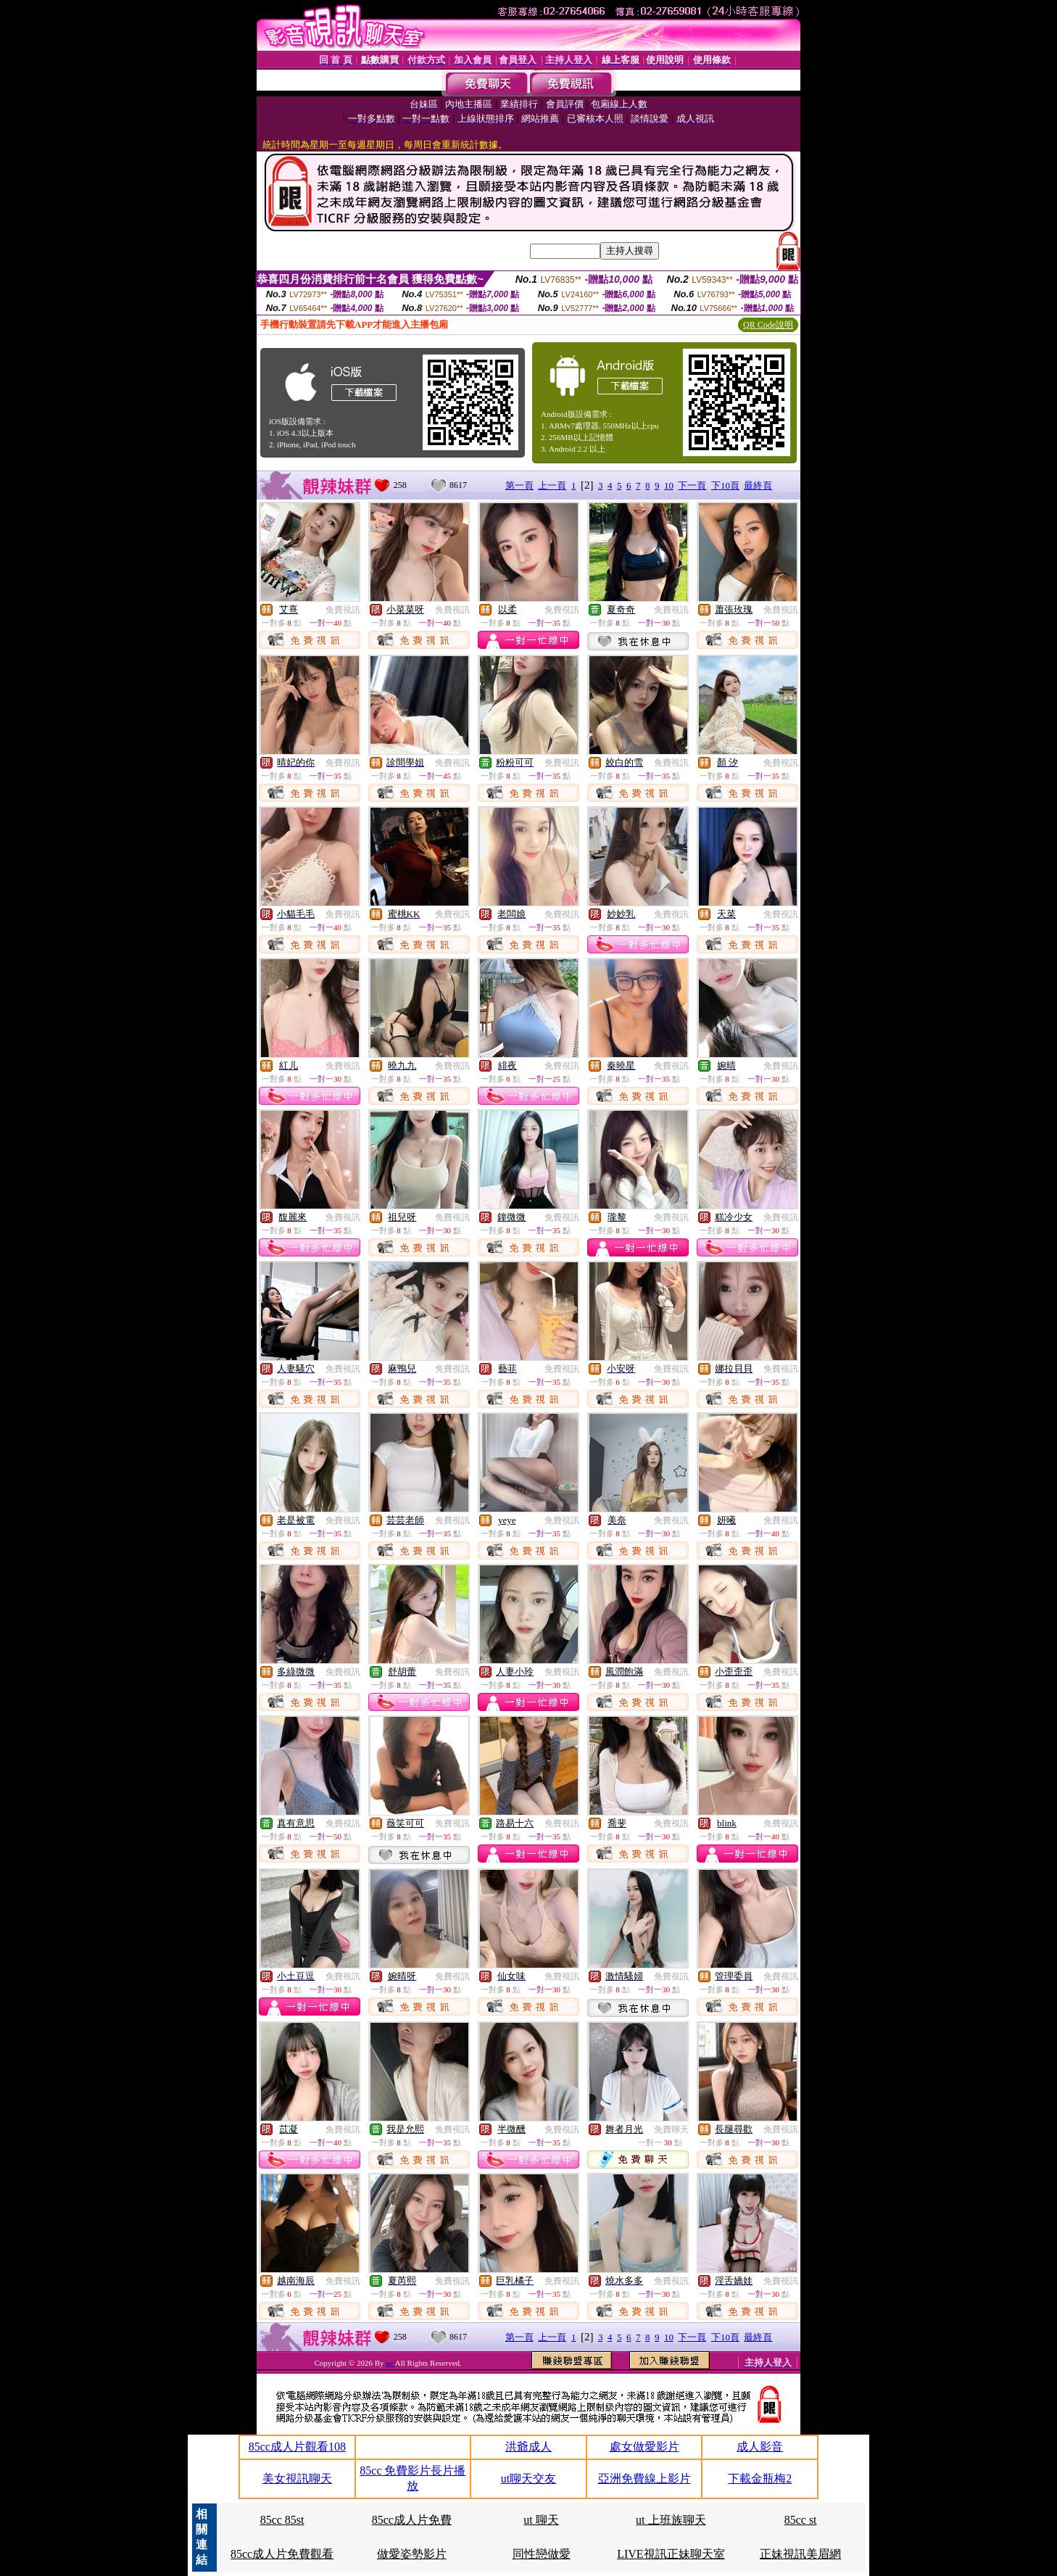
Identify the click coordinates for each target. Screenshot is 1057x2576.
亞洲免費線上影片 (644, 2478)
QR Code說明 (768, 325)
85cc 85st (282, 2520)
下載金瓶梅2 (760, 2478)
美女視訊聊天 (297, 2478)
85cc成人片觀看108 (297, 2446)
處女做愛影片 (644, 2446)
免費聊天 (671, 2129)
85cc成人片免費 (412, 2520)
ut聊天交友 (528, 2478)
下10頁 (725, 485)
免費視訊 (343, 610)
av (390, 2362)
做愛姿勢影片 (412, 2554)
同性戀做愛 (542, 2554)
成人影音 (760, 2446)
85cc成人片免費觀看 (282, 2554)
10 (668, 485)
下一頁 (692, 485)
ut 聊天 (540, 2520)
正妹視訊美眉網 (800, 2554)
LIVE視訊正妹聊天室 (670, 2554)
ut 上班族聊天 (670, 2520)
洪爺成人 (528, 2446)
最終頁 (758, 485)
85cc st (800, 2520)
